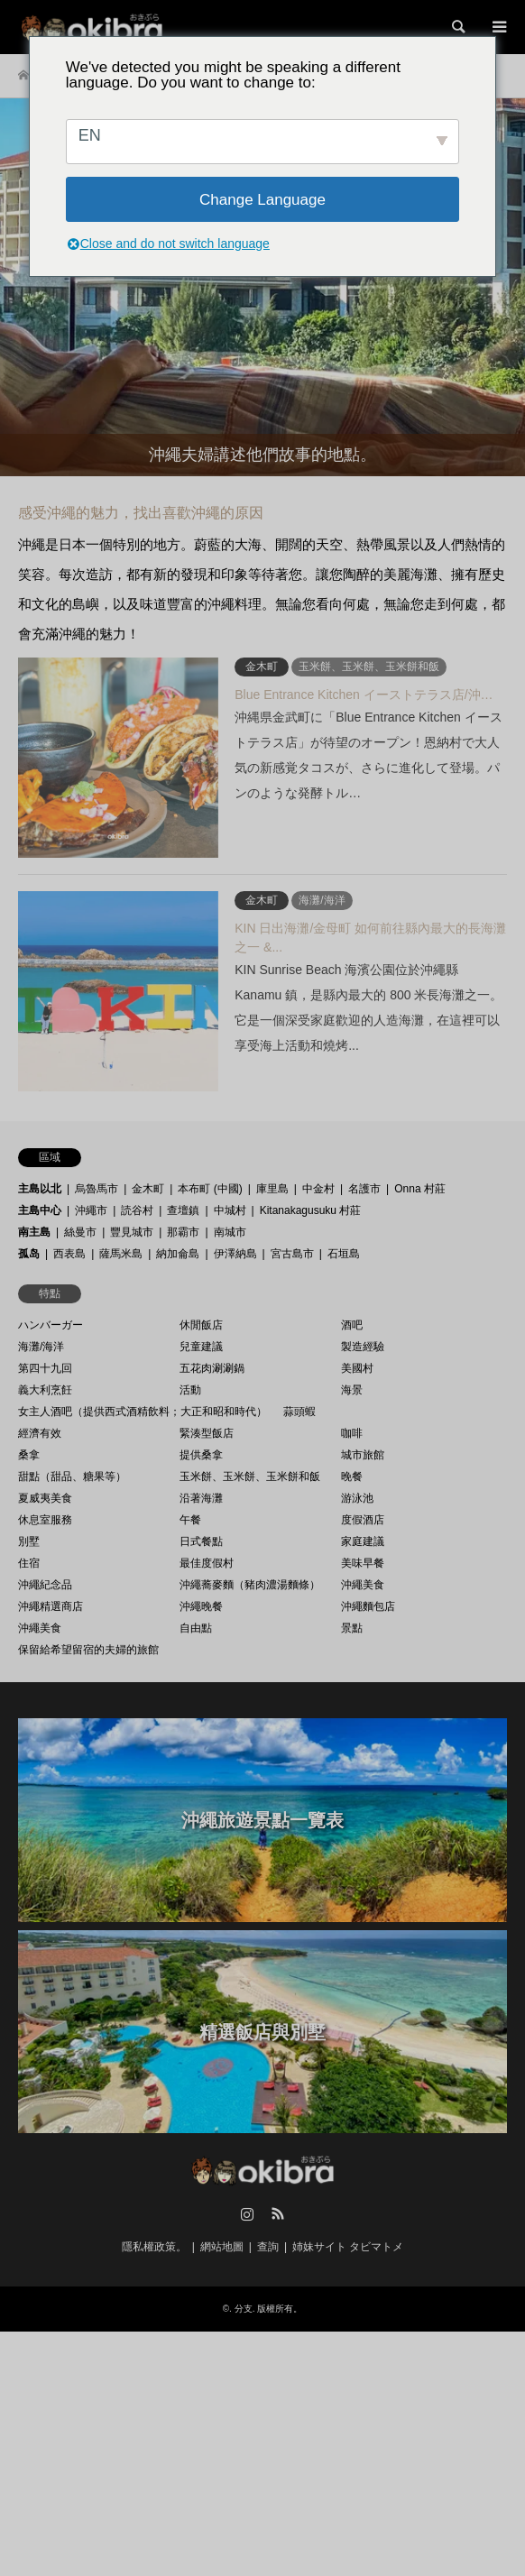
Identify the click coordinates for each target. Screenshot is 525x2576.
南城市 (230, 1232)
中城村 (230, 1210)
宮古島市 (292, 1253)
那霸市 (183, 1232)
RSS (278, 2213)
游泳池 (357, 1498)
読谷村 (137, 1210)
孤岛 (29, 1253)
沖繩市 (91, 1210)
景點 (352, 1628)
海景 (352, 1390)
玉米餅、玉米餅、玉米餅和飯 (250, 1476)
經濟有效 (39, 1433)
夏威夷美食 (45, 1498)
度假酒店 (362, 1519)
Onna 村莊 (420, 1188)
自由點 (196, 1628)
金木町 (148, 1188)
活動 (190, 1390)
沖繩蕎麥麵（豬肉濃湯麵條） (250, 1584)
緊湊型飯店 (207, 1433)
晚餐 (352, 1476)
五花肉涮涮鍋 (212, 1368)
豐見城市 (131, 1232)
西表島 (69, 1253)
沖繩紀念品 (45, 1584)
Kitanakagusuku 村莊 (311, 1210)
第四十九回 (45, 1368)
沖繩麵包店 (368, 1606)
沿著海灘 (201, 1498)
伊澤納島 (235, 1253)
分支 (244, 2309)
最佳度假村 (207, 1563)
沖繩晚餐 (201, 1606)
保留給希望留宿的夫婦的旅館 (88, 1649)
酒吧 (352, 1325)
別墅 (29, 1541)
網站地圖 (222, 2246)
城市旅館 (362, 1455)
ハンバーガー (50, 1325)
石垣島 (343, 1253)
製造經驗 (362, 1346)
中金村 (318, 1188)
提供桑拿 (201, 1455)
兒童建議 (201, 1346)
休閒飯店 (201, 1325)
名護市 (364, 1188)
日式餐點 (201, 1541)
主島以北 (39, 1188)
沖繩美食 (362, 1584)
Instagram (247, 2213)
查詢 (268, 2246)
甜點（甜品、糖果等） (72, 1476)
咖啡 (352, 1433)
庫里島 (272, 1188)
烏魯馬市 (96, 1188)
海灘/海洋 (41, 1346)
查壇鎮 (183, 1210)
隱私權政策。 (154, 2246)
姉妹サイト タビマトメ (347, 2246)
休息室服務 (45, 1519)
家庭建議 (362, 1541)
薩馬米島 (121, 1253)
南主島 (34, 1232)
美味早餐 (362, 1563)
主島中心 (39, 1210)
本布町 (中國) (210, 1188)
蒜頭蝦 (299, 1411)
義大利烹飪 (45, 1390)
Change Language (262, 199)
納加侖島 (177, 1253)
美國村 (357, 1368)
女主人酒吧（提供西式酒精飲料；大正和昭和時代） (142, 1411)
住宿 (29, 1563)
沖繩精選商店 (50, 1606)
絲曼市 (80, 1232)
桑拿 (29, 1455)
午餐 (190, 1519)
